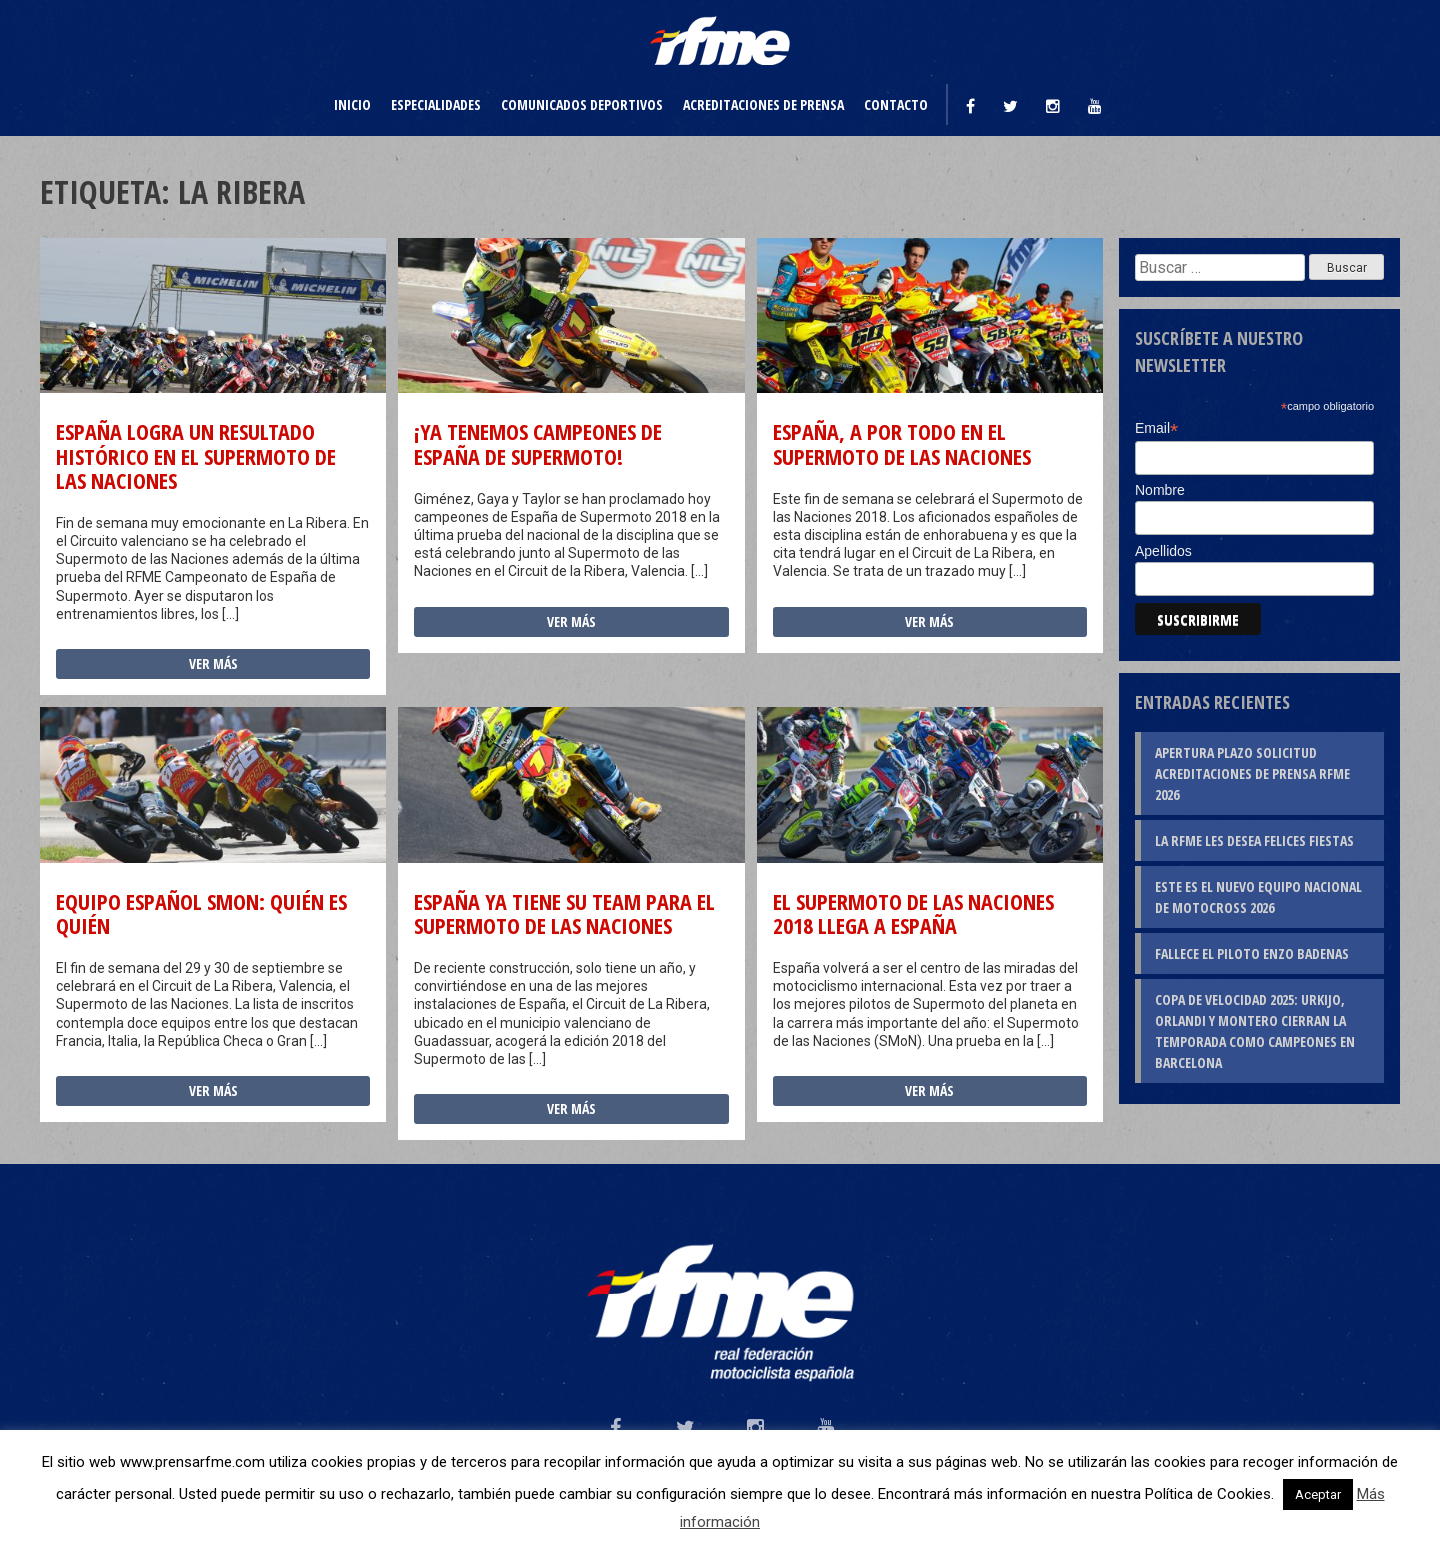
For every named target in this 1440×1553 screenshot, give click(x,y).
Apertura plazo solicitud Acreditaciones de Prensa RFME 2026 (1252, 773)
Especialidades (436, 104)
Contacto (896, 104)
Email (1156, 428)
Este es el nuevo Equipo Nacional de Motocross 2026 (1258, 897)
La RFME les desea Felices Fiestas (1254, 840)
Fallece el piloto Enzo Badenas (1252, 953)
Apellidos (1163, 551)
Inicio (352, 104)
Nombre (1160, 490)
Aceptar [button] (1318, 1494)
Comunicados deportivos (582, 104)
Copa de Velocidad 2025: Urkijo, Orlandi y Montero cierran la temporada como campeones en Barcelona (1255, 1031)
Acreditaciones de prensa (763, 104)
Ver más (213, 663)
